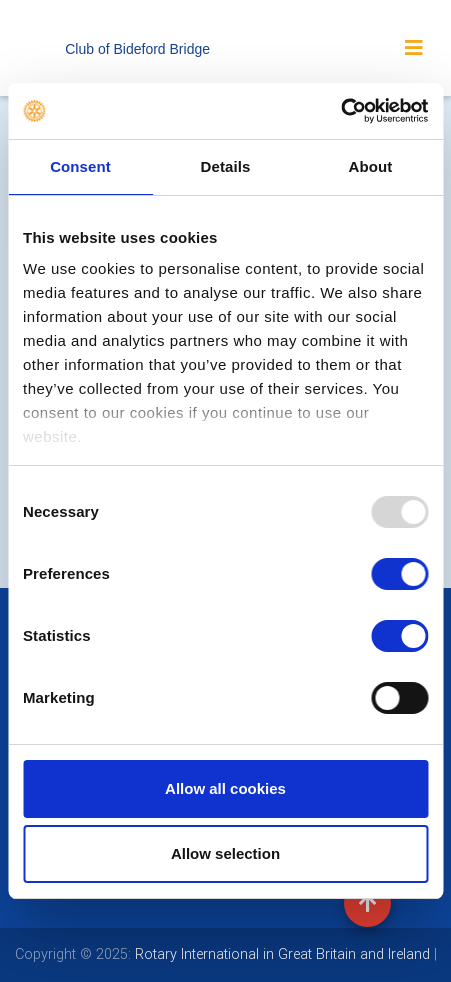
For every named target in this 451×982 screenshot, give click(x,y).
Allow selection (225, 853)
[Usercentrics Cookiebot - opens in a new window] (340, 111)
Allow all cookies (225, 788)
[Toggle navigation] (414, 48)
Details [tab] (226, 166)
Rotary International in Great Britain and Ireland (280, 954)
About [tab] (371, 166)
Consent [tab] (80, 166)
